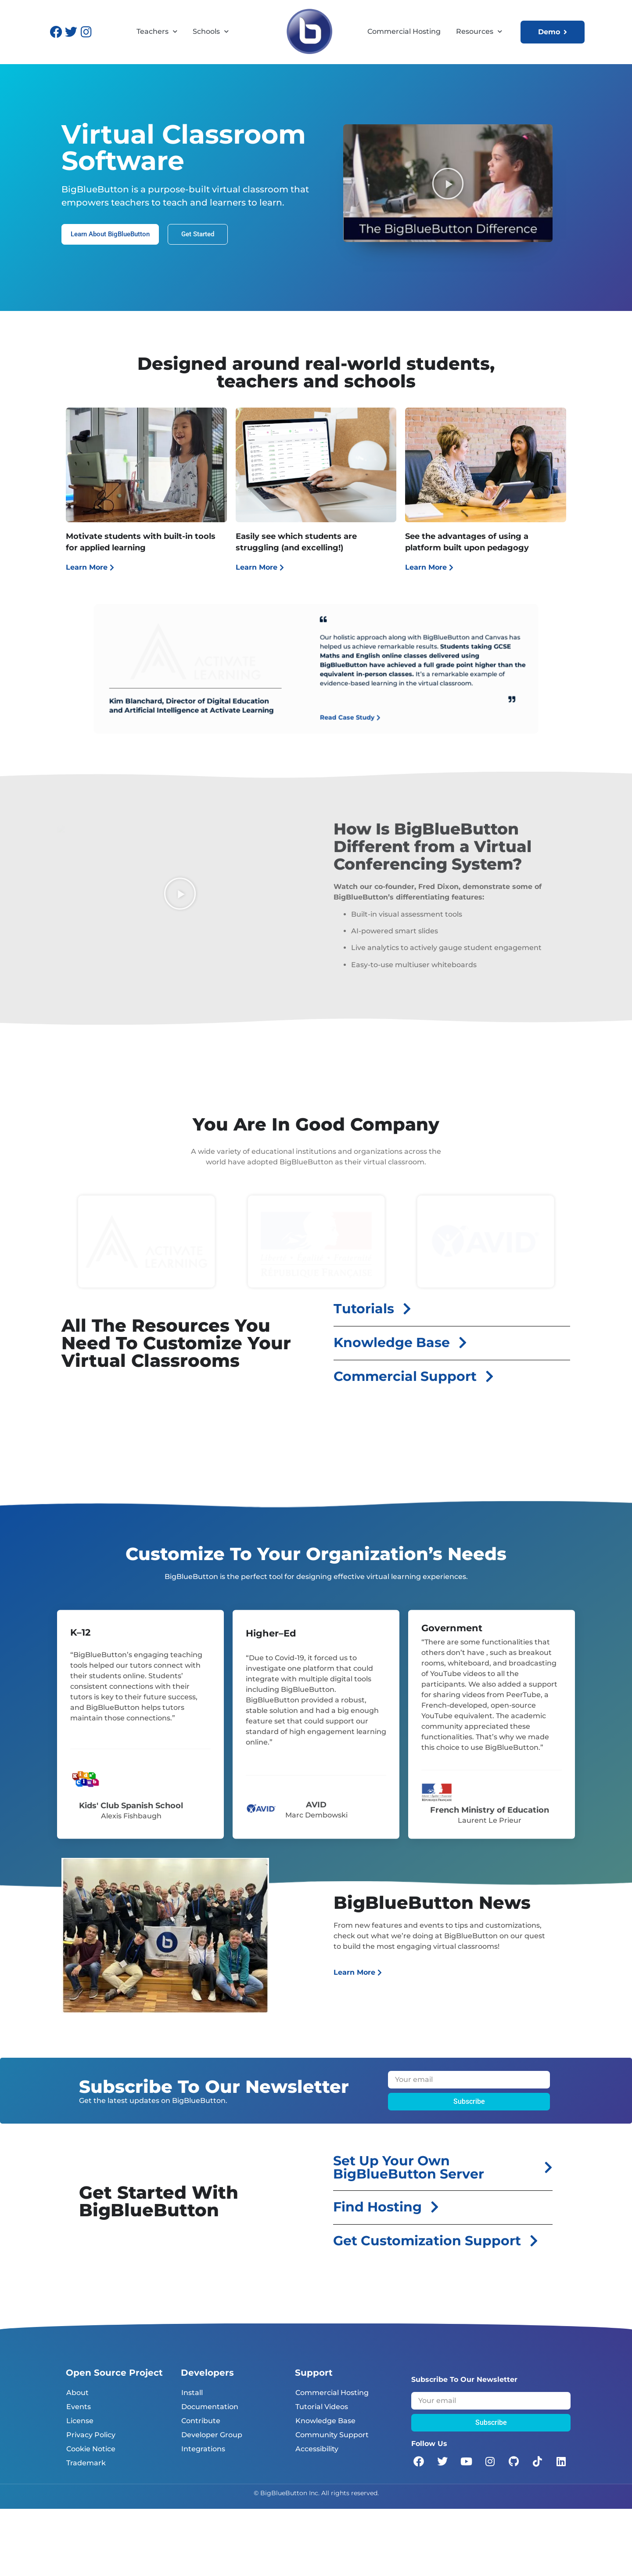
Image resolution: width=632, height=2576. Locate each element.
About (77, 2392)
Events (78, 2407)
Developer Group (211, 2435)
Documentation (209, 2407)
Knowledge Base (325, 2421)
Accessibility (316, 2449)
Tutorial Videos (321, 2407)
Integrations (203, 2449)
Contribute (200, 2421)
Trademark (86, 2463)
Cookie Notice (90, 2449)
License (79, 2421)
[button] (447, 183)
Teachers (156, 31)
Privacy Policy (90, 2435)
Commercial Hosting (404, 31)
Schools (211, 31)
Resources (479, 31)
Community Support (332, 2435)
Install (192, 2392)
